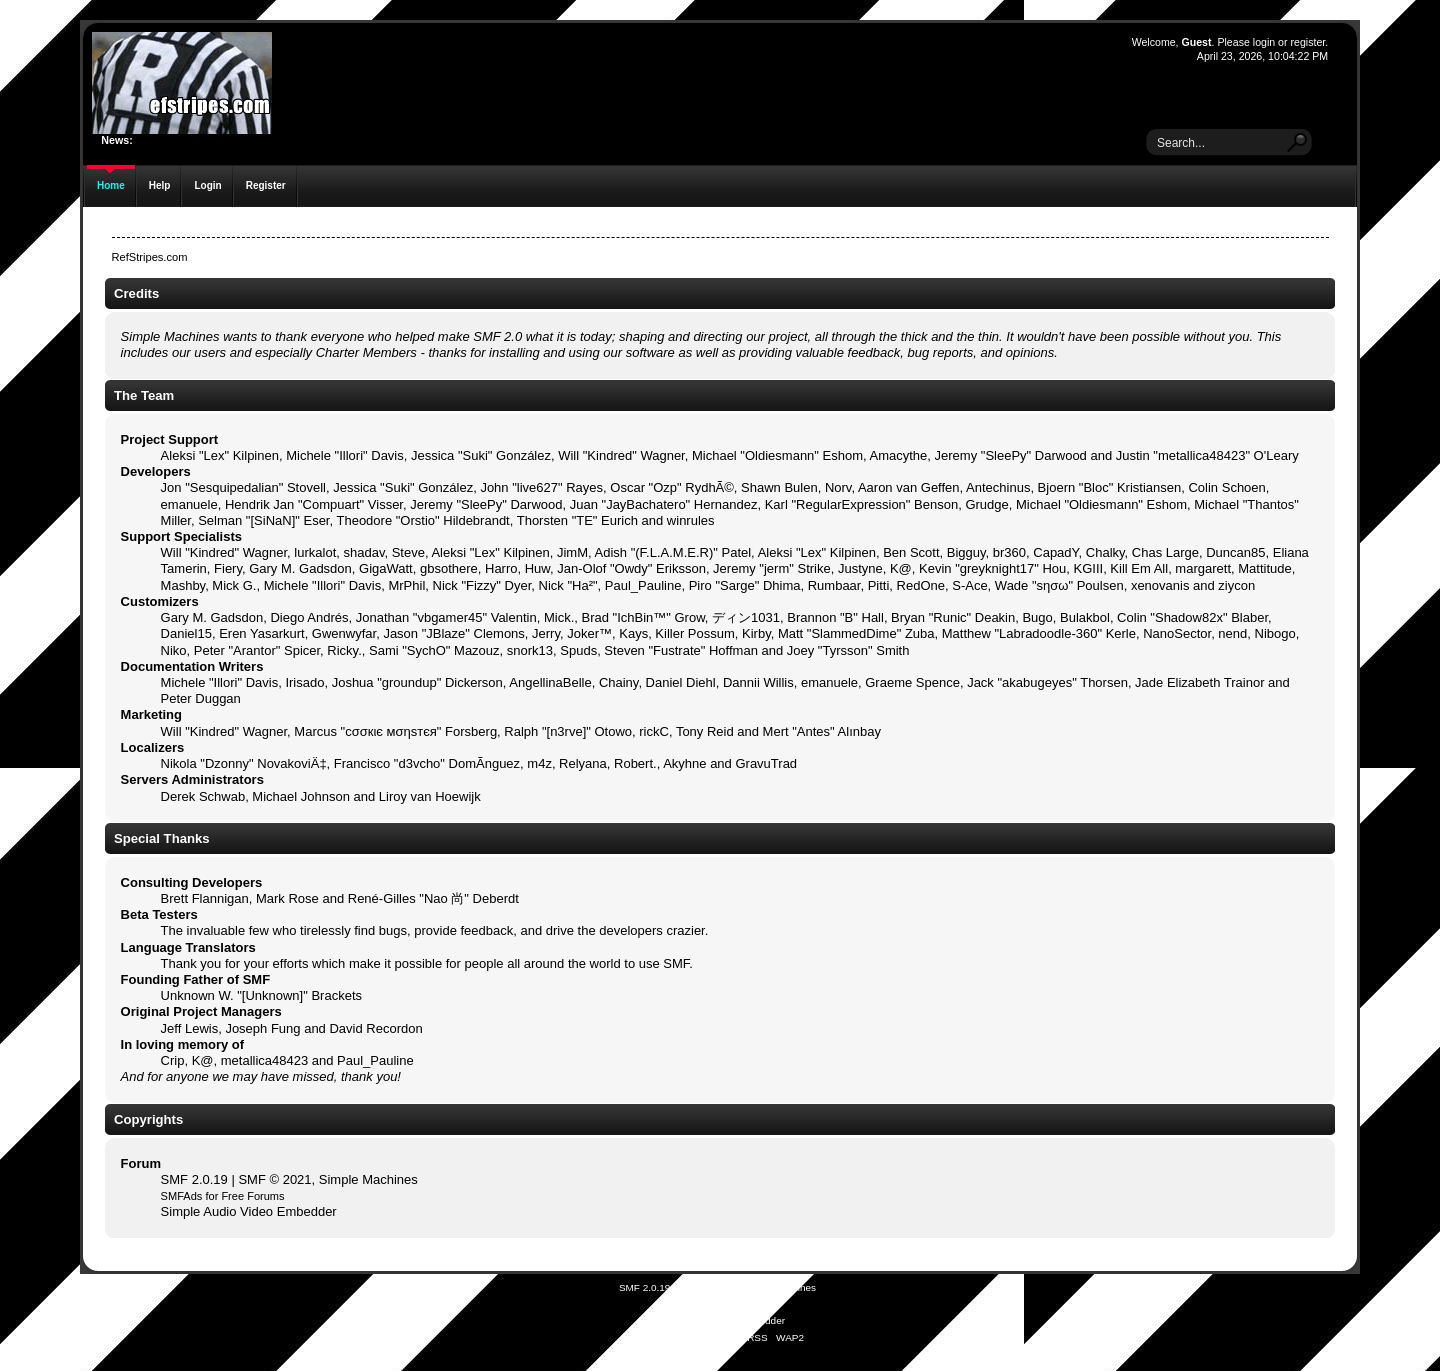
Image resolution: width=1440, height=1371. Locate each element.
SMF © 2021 (274, 1179)
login (1264, 42)
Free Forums (252, 1196)
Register (266, 185)
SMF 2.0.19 (194, 1179)
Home (111, 185)
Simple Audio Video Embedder (249, 1211)
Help (160, 185)
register (1307, 42)
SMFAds (182, 1196)
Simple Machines (368, 1179)
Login (207, 185)
